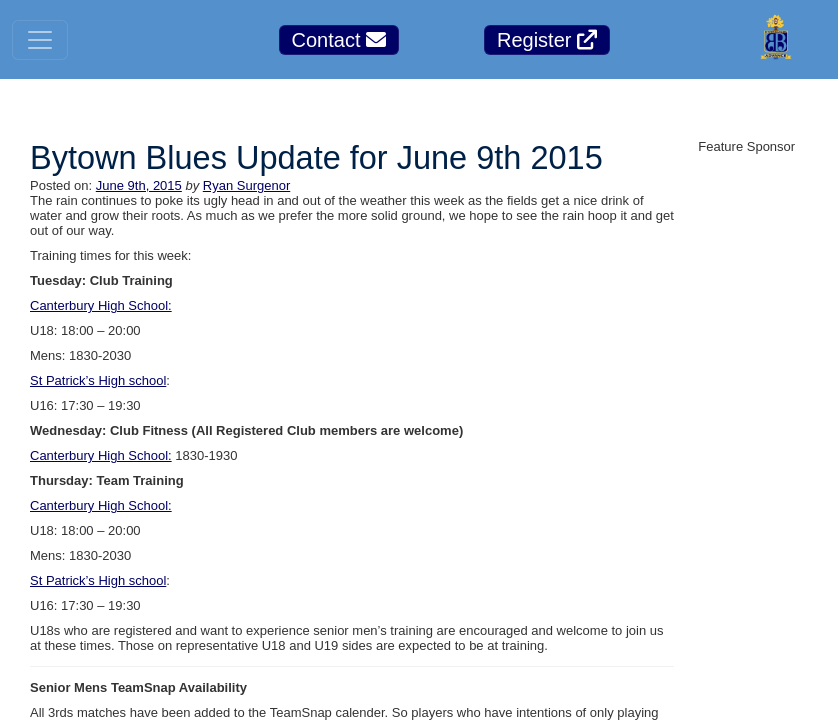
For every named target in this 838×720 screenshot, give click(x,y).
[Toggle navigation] (40, 40)
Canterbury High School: (101, 305)
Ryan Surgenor (246, 185)
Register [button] (547, 40)
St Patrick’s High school (98, 380)
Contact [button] (339, 40)
